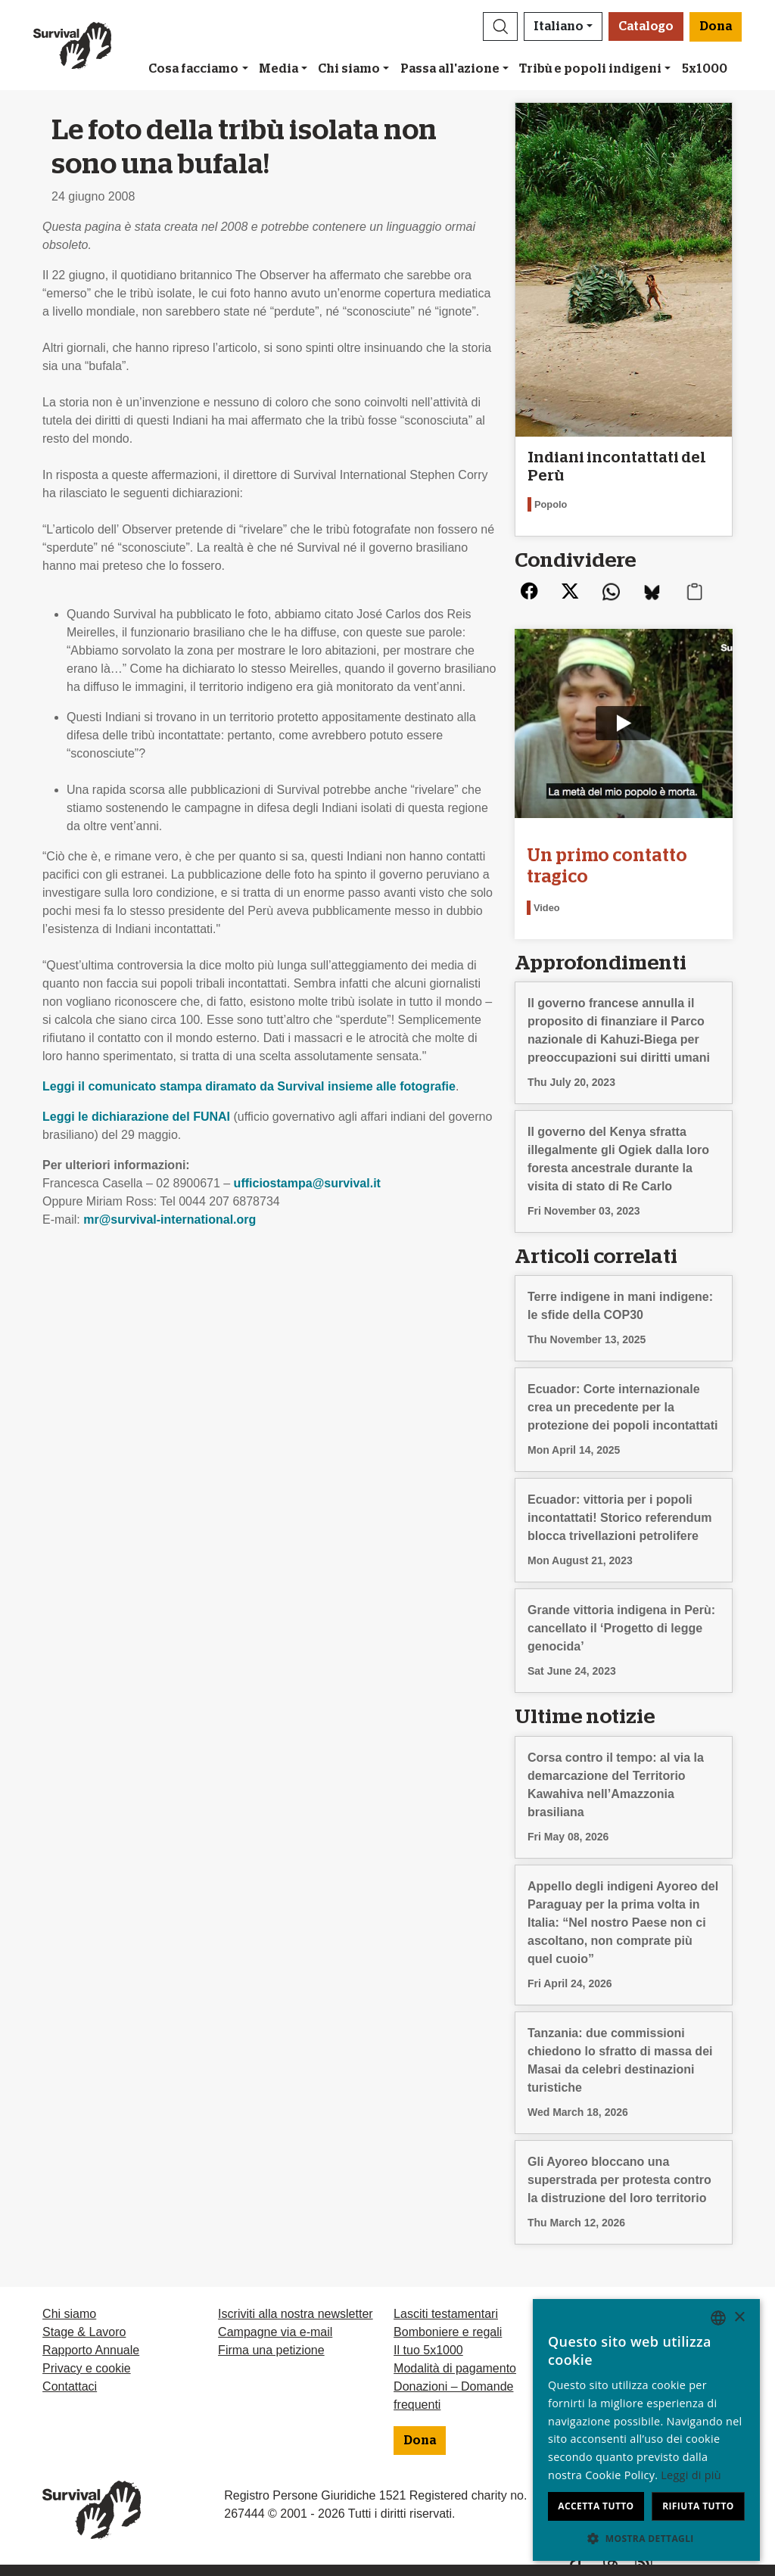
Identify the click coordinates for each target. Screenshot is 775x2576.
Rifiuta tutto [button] (698, 2506)
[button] (500, 26)
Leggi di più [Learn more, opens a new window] (691, 2475)
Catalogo (646, 26)
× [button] (739, 2317)
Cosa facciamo (193, 69)
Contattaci (69, 2386)
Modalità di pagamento (455, 2368)
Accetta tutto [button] (595, 2506)
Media (278, 69)
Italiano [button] (559, 26)
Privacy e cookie (86, 2368)
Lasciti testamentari (446, 2313)
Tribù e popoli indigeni (590, 69)
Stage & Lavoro (84, 2332)
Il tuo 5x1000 (428, 2350)
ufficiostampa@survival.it (307, 1183)
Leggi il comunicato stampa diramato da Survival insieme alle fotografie (249, 1086)
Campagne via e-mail (275, 2332)
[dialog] (646, 2430)
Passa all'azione (450, 69)
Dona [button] (715, 26)
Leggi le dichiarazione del (136, 1116)
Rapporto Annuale (90, 2350)
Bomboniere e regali (448, 2332)
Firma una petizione (271, 2350)
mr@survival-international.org (169, 1219)
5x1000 (704, 69)
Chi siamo (349, 69)
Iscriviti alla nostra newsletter (295, 2313)
